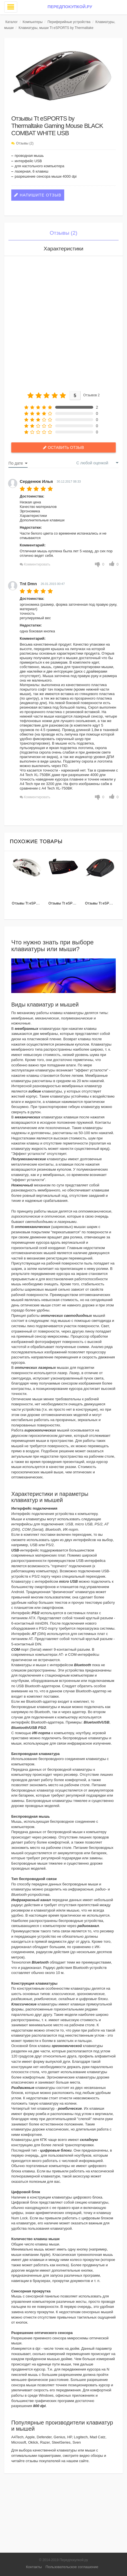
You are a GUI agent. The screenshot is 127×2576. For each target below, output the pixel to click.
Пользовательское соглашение (72, 2567)
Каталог (11, 22)
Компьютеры (33, 22)
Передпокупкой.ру (70, 6)
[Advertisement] (63, 322)
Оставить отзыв (66, 447)
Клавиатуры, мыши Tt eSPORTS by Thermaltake (56, 28)
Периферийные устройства (69, 22)
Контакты (34, 2567)
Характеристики (63, 249)
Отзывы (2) (25, 143)
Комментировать (37, 564)
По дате (15, 463)
